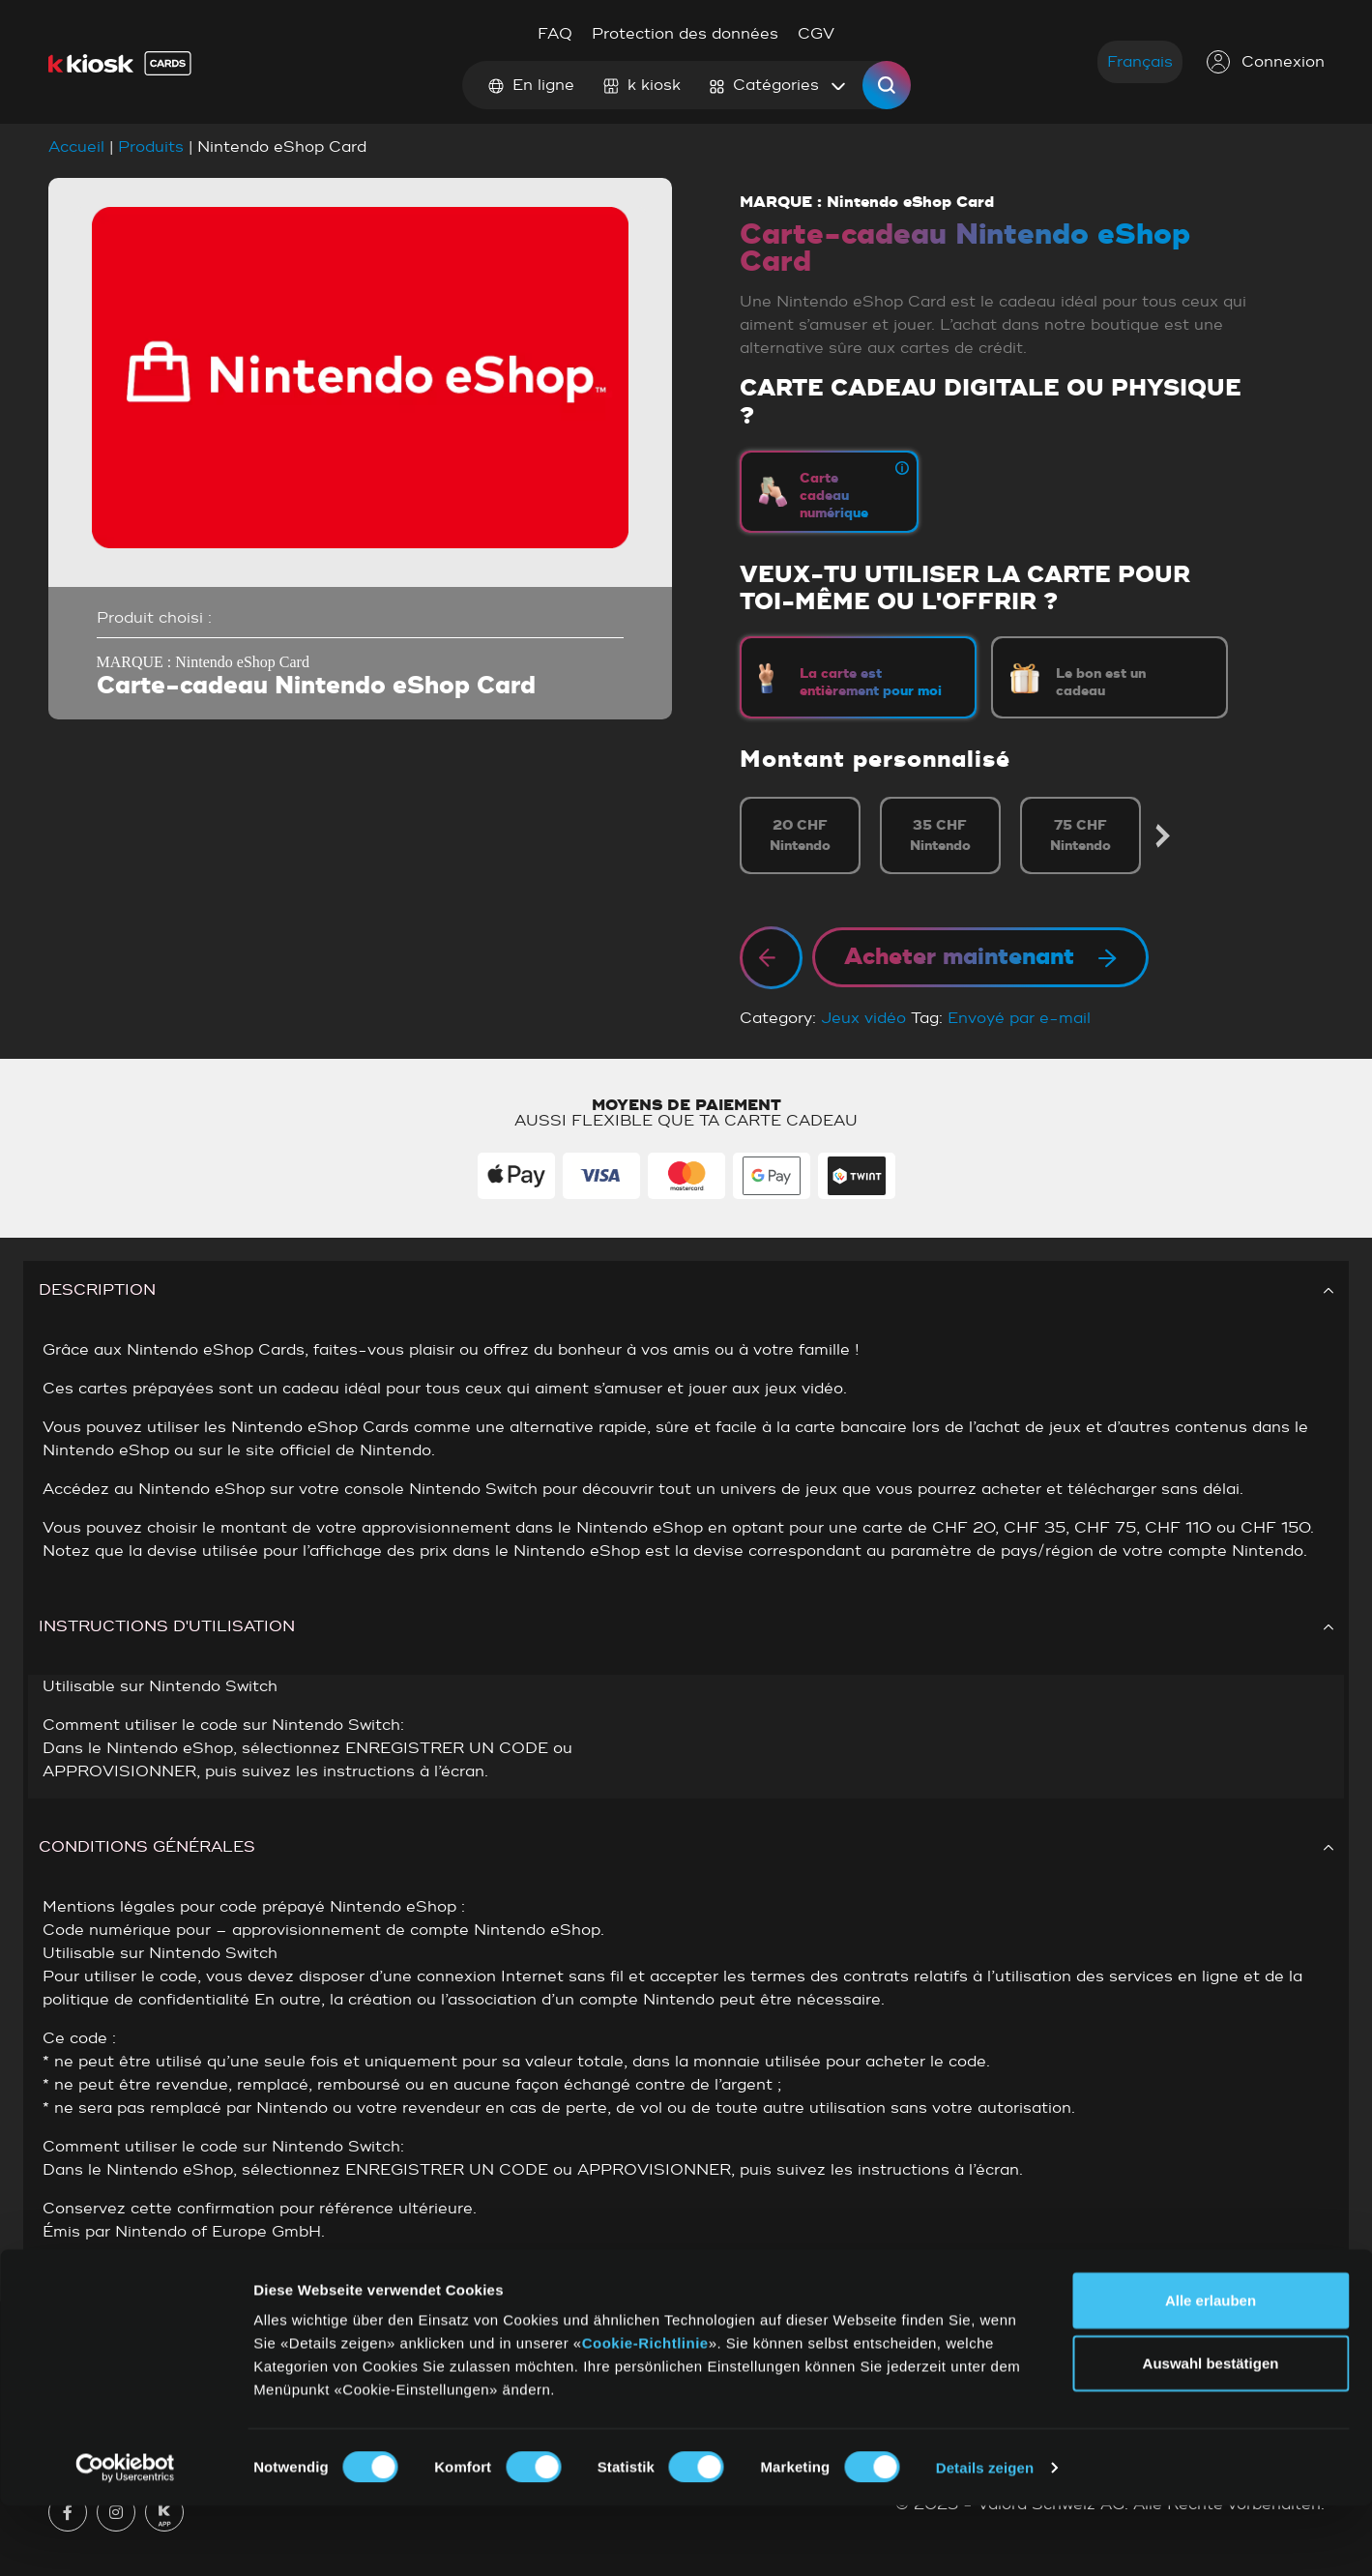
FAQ (555, 34)
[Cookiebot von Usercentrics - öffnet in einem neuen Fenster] (125, 2538)
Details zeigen (985, 2538)
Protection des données (685, 34)
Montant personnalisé (875, 760)
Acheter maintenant (980, 957)
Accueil (76, 147)
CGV (816, 34)
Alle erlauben (1210, 2370)
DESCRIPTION (686, 1290)
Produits (151, 147)
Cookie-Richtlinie (645, 2413)
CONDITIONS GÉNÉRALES (686, 1847)
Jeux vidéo (863, 1018)
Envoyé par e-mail (1019, 1018)
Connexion (1266, 61)
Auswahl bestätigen (1211, 2434)
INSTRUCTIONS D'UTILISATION (686, 1626)
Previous (742, 836)
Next (1162, 836)
